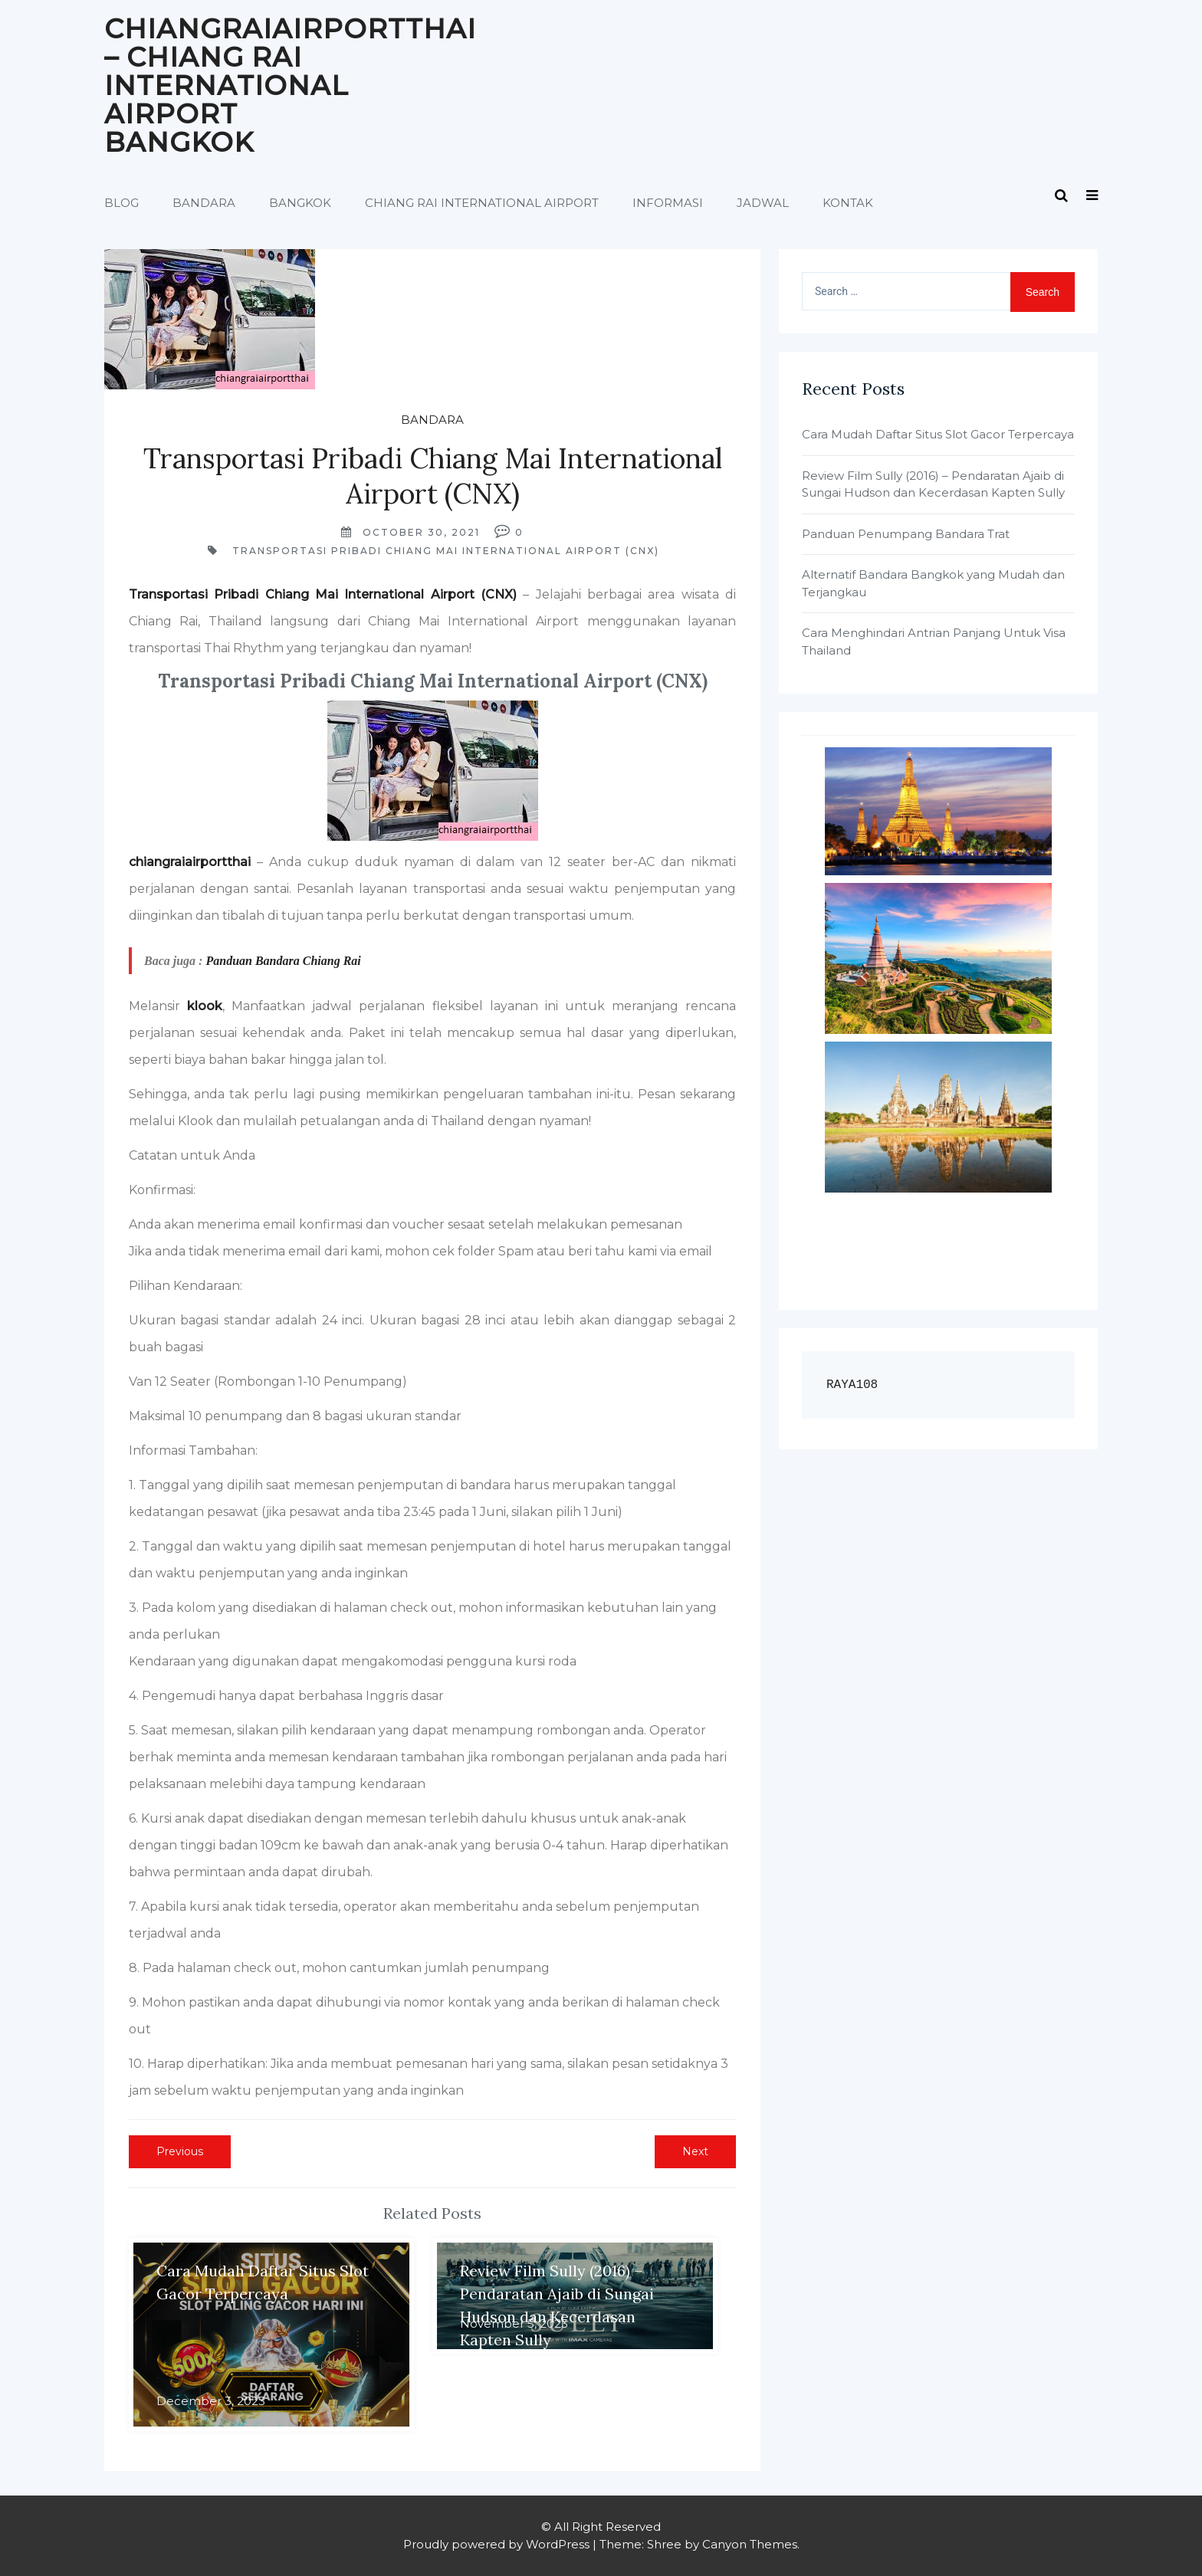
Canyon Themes (749, 2544)
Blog (121, 202)
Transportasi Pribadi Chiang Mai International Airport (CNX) (445, 550)
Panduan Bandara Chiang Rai (282, 960)
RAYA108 (852, 1385)
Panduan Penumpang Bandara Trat (906, 534)
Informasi (667, 202)
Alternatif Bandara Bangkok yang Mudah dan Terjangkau (933, 583)
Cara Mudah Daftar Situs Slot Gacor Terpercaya (938, 434)
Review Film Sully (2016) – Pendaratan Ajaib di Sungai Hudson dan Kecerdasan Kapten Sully (933, 484)
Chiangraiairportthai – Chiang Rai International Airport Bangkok (290, 85)
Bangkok (300, 202)
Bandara (203, 202)
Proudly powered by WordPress (496, 2544)
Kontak (848, 202)
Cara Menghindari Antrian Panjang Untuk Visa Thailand (934, 641)
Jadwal (763, 202)
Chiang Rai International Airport (482, 202)
